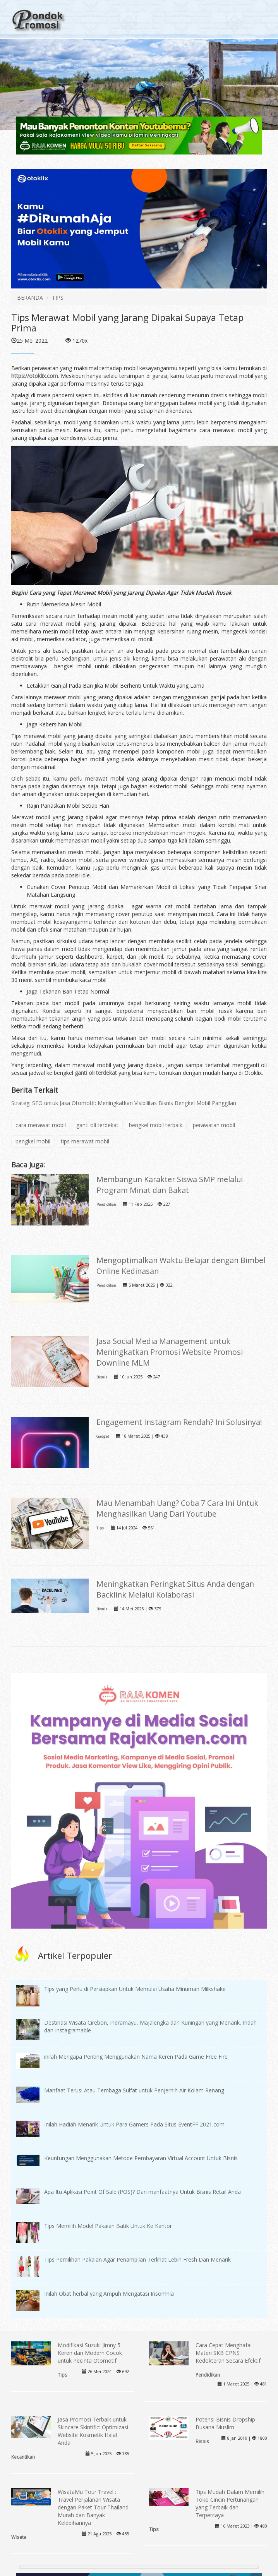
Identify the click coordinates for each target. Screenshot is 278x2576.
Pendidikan (106, 1204)
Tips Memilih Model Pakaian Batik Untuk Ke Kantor (108, 2225)
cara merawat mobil (40, 1125)
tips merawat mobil (85, 1141)
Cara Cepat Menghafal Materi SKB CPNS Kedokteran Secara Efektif (228, 2352)
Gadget (102, 1436)
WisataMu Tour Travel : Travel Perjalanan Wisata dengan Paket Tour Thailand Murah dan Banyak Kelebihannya (93, 2507)
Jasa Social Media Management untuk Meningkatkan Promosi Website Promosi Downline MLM (169, 1352)
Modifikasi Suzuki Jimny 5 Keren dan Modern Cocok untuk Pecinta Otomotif (90, 2352)
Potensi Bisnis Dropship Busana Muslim (225, 2423)
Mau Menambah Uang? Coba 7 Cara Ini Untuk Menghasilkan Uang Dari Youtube (177, 1508)
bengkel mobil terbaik (155, 1125)
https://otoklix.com (34, 375)
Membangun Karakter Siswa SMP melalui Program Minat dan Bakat (169, 1184)
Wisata (18, 2537)
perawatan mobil (214, 1125)
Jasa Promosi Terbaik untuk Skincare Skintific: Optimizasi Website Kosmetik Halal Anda (93, 2431)
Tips (100, 1528)
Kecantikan (23, 2457)
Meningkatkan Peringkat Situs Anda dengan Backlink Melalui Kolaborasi (175, 1589)
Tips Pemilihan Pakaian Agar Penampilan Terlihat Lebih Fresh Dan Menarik (137, 2259)
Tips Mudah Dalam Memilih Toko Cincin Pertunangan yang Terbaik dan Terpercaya (230, 2503)
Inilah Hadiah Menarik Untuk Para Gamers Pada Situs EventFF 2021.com (134, 2124)
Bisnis (101, 1377)
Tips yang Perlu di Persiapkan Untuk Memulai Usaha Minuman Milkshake (135, 1988)
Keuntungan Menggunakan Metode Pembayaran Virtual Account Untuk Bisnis (141, 2158)
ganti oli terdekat (96, 1072)
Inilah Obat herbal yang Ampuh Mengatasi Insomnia (109, 2293)
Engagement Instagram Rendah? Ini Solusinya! (179, 1422)
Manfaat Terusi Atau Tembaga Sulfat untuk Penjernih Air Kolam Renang (134, 2090)
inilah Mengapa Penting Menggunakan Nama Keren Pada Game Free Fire (136, 2056)
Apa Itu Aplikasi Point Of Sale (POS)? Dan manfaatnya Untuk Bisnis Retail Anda (142, 2191)
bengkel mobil (32, 1141)
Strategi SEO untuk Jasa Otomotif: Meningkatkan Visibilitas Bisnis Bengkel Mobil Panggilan (123, 1103)
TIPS (57, 297)
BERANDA (30, 297)
